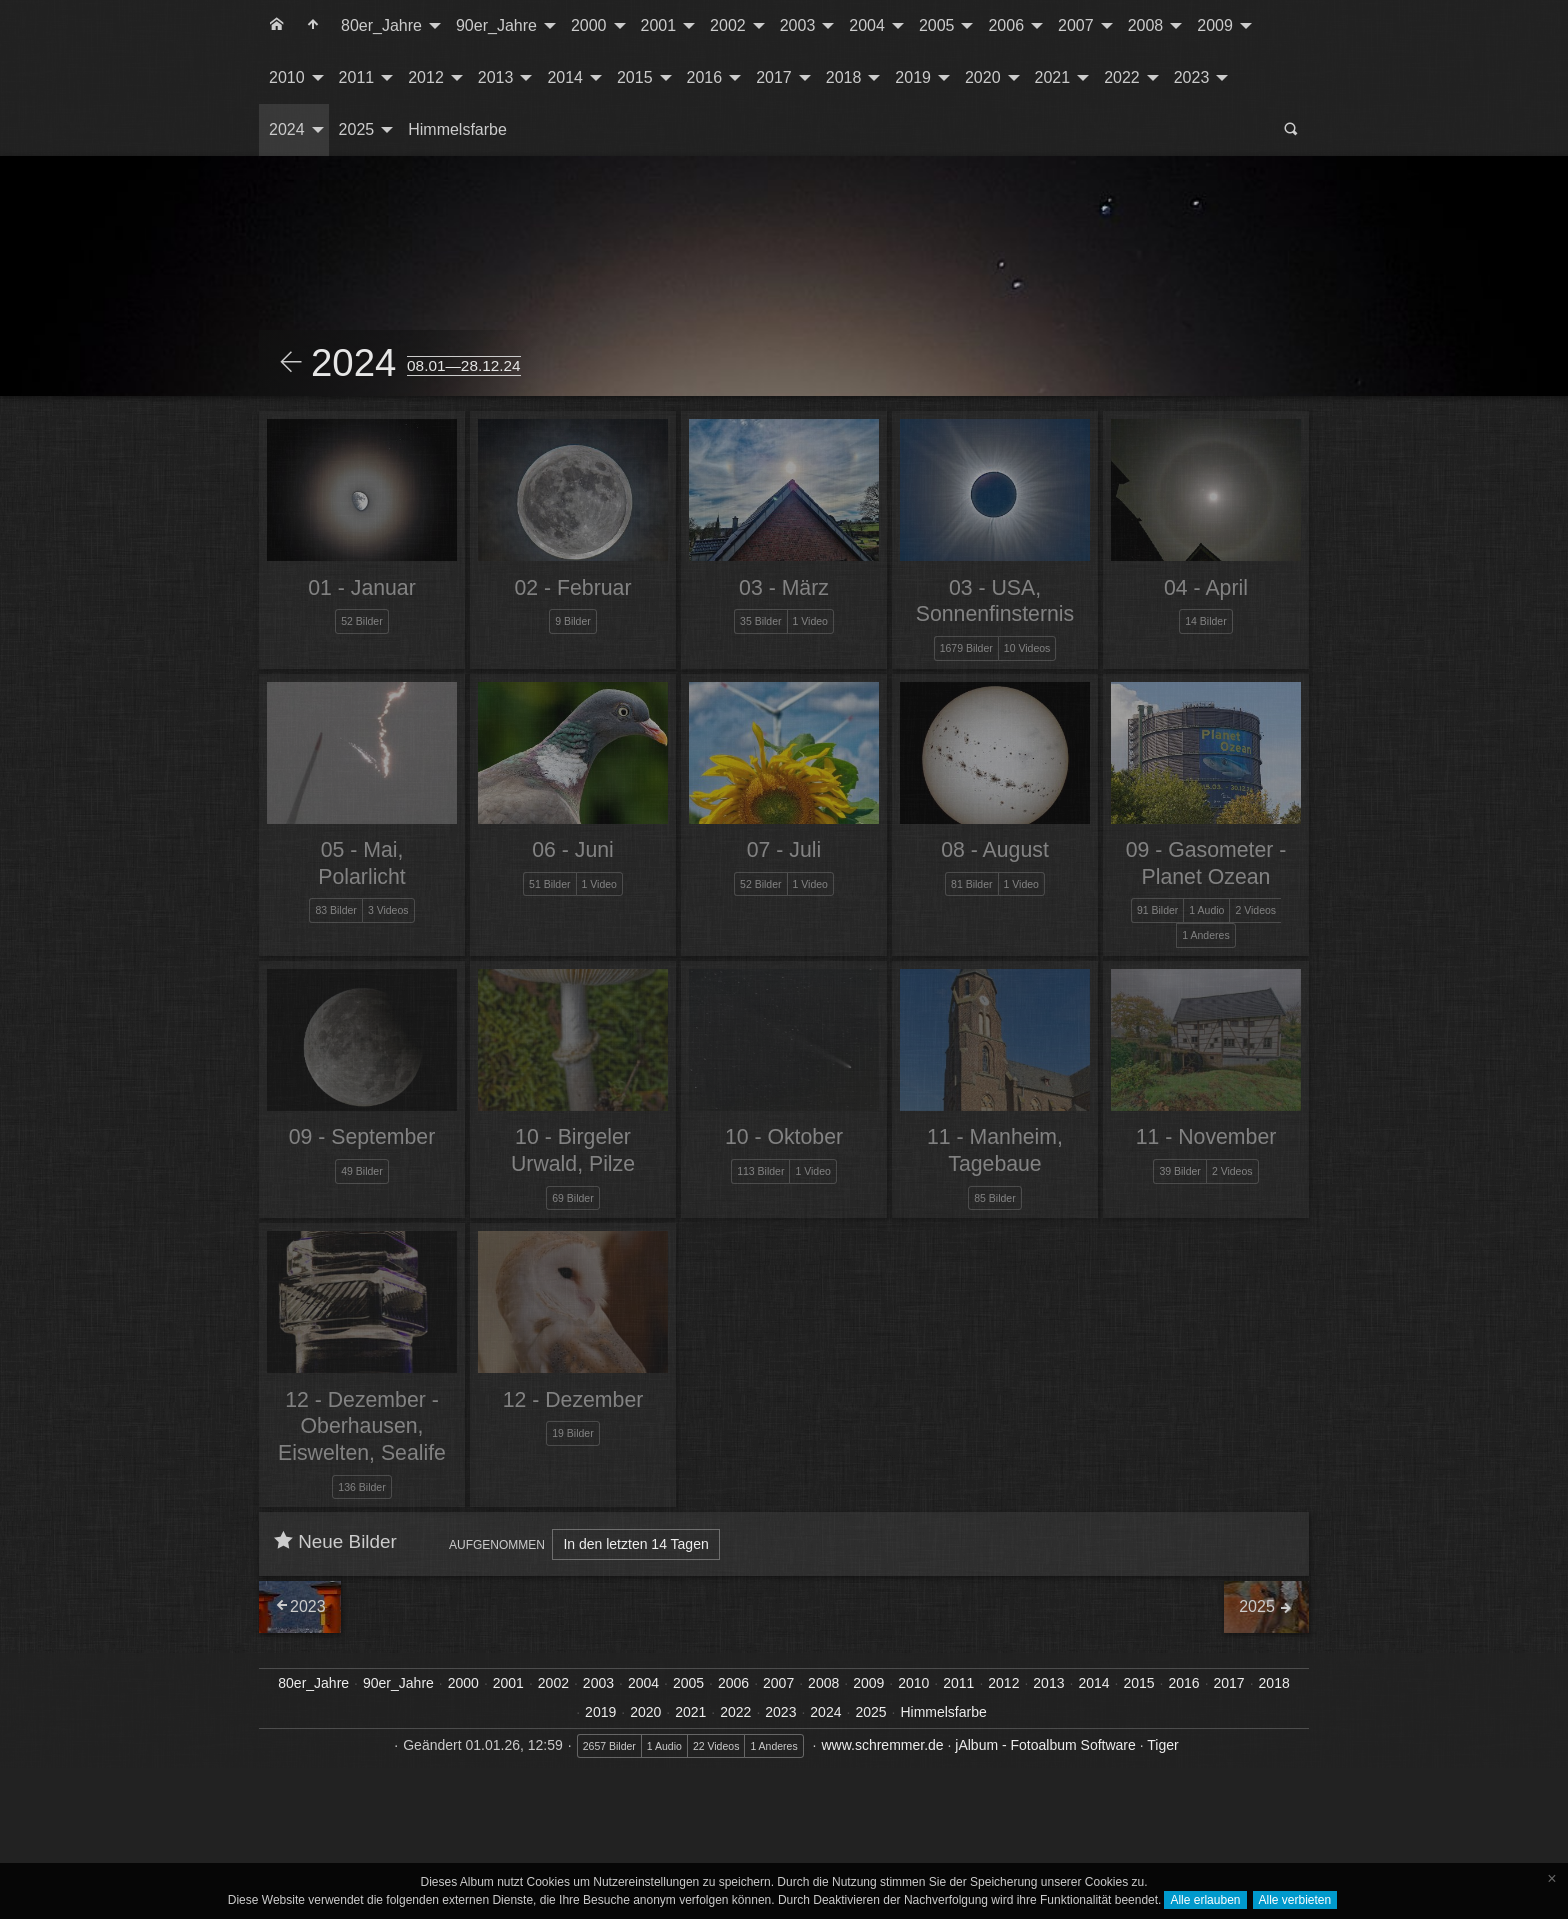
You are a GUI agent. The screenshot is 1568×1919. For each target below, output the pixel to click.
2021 (1053, 77)
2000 (589, 25)
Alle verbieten (1295, 1900)
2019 (913, 77)
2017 (774, 77)
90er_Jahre (496, 25)
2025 (357, 129)
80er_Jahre (381, 25)
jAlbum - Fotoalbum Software (1045, 1745)
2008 (1146, 25)
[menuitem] (277, 26)
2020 (983, 77)
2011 (357, 77)
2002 (728, 25)
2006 (1006, 25)
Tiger (1162, 1745)
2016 (705, 77)
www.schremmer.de (882, 1745)
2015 (635, 77)
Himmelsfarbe (457, 129)
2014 (565, 77)
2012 (426, 77)
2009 (1215, 25)
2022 (1122, 77)
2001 (659, 25)
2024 (287, 129)
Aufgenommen (497, 1545)
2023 (1192, 77)
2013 (496, 77)
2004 (867, 25)
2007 (1076, 25)
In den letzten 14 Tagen (635, 1544)
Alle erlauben (1205, 1900)
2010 (287, 77)
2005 (937, 25)
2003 (798, 25)
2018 (844, 77)
